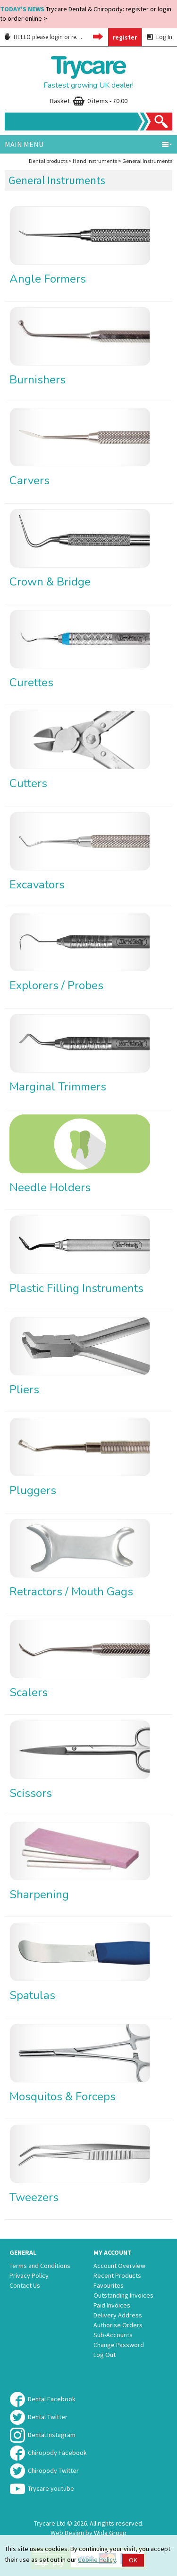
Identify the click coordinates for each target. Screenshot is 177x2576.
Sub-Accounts (113, 2335)
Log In (159, 37)
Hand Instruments (95, 160)
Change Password (118, 2344)
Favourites (108, 2285)
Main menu (88, 144)
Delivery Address (117, 2315)
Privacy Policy (29, 2275)
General (22, 2252)
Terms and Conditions (39, 2265)
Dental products (48, 160)
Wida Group (110, 2532)
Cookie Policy (97, 2559)
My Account (112, 2252)
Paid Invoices (111, 2305)
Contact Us (24, 2285)
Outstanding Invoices (123, 2295)
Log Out (104, 2354)
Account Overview (119, 2265)
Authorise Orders (118, 2325)
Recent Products (117, 2275)
